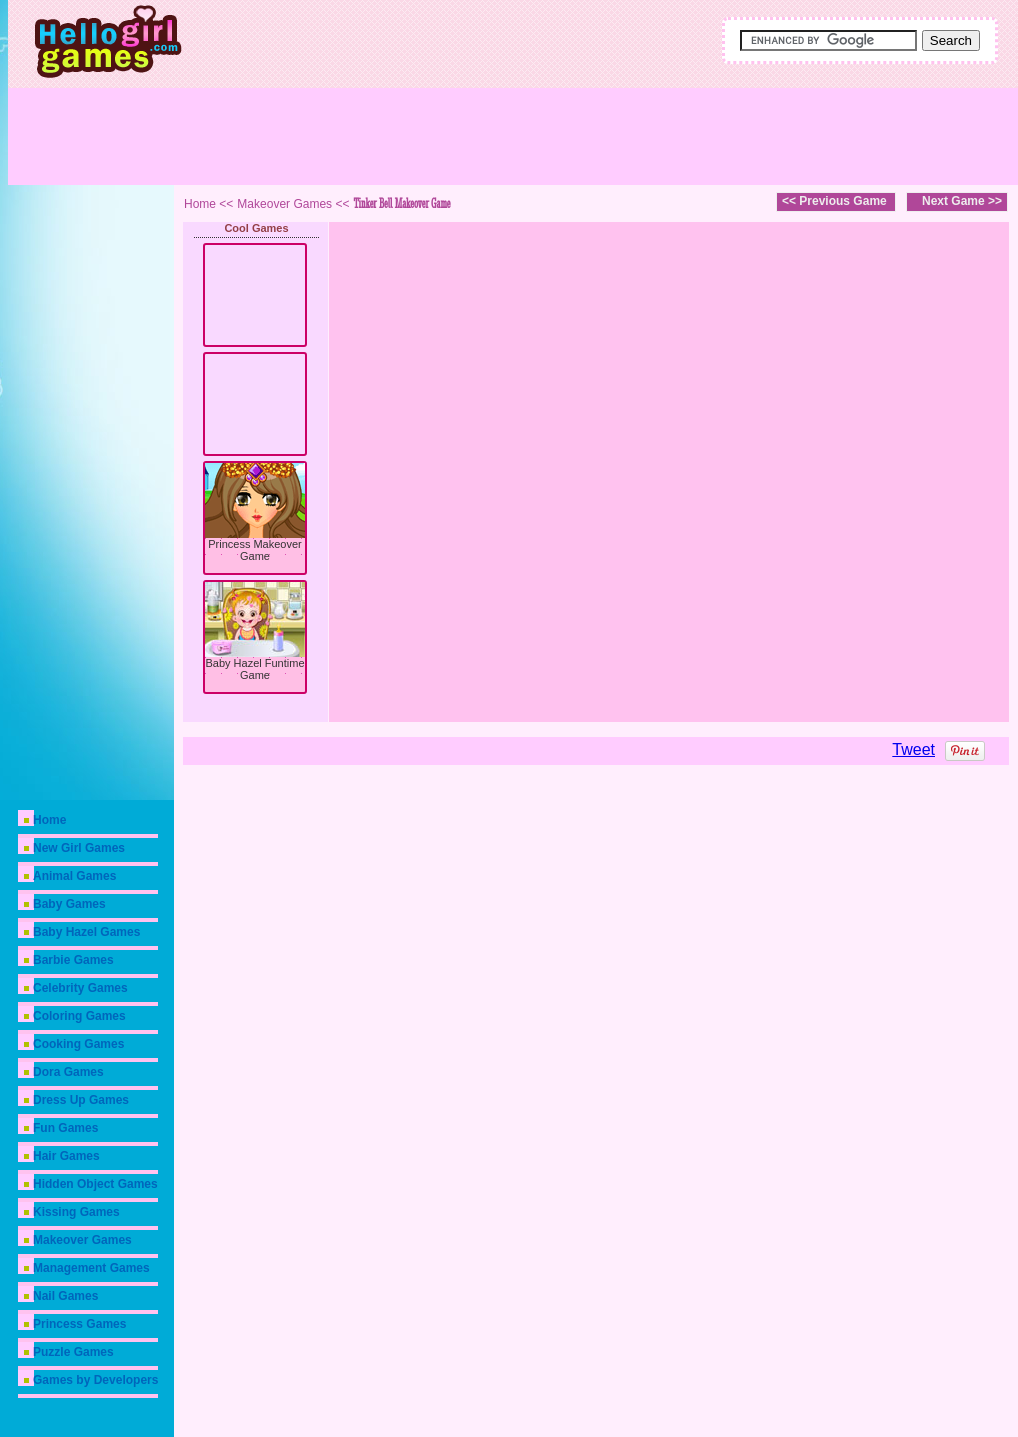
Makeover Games (82, 1240)
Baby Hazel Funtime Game (254, 669)
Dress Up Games (81, 1100)
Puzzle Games (73, 1352)
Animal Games (74, 876)
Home (49, 820)
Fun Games (65, 1128)
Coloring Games (79, 1016)
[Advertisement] (583, 135)
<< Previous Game (834, 201)
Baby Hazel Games (86, 932)
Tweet (913, 749)
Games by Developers (95, 1380)
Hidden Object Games (95, 1184)
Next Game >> (962, 201)
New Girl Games (79, 848)
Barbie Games (73, 960)
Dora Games (68, 1072)
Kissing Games (76, 1212)
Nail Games (65, 1296)
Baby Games (69, 904)
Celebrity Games (80, 988)
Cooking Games (78, 1044)
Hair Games (66, 1156)
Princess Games (79, 1324)
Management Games (91, 1268)
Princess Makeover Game (255, 550)
